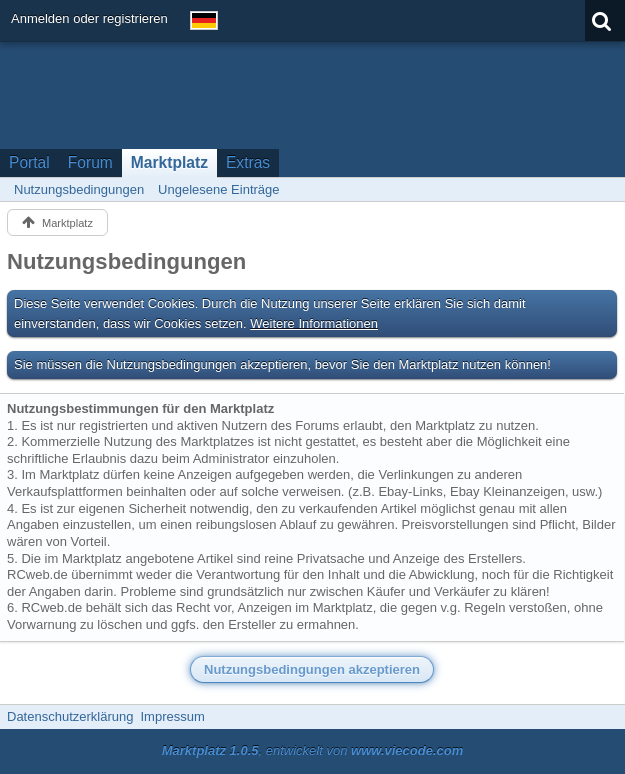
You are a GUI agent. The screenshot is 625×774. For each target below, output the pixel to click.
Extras (248, 162)
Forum (90, 162)
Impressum (172, 716)
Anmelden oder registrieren (89, 18)
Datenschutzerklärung (70, 716)
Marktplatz (169, 162)
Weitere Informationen (314, 323)
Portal (29, 162)
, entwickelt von (313, 750)
